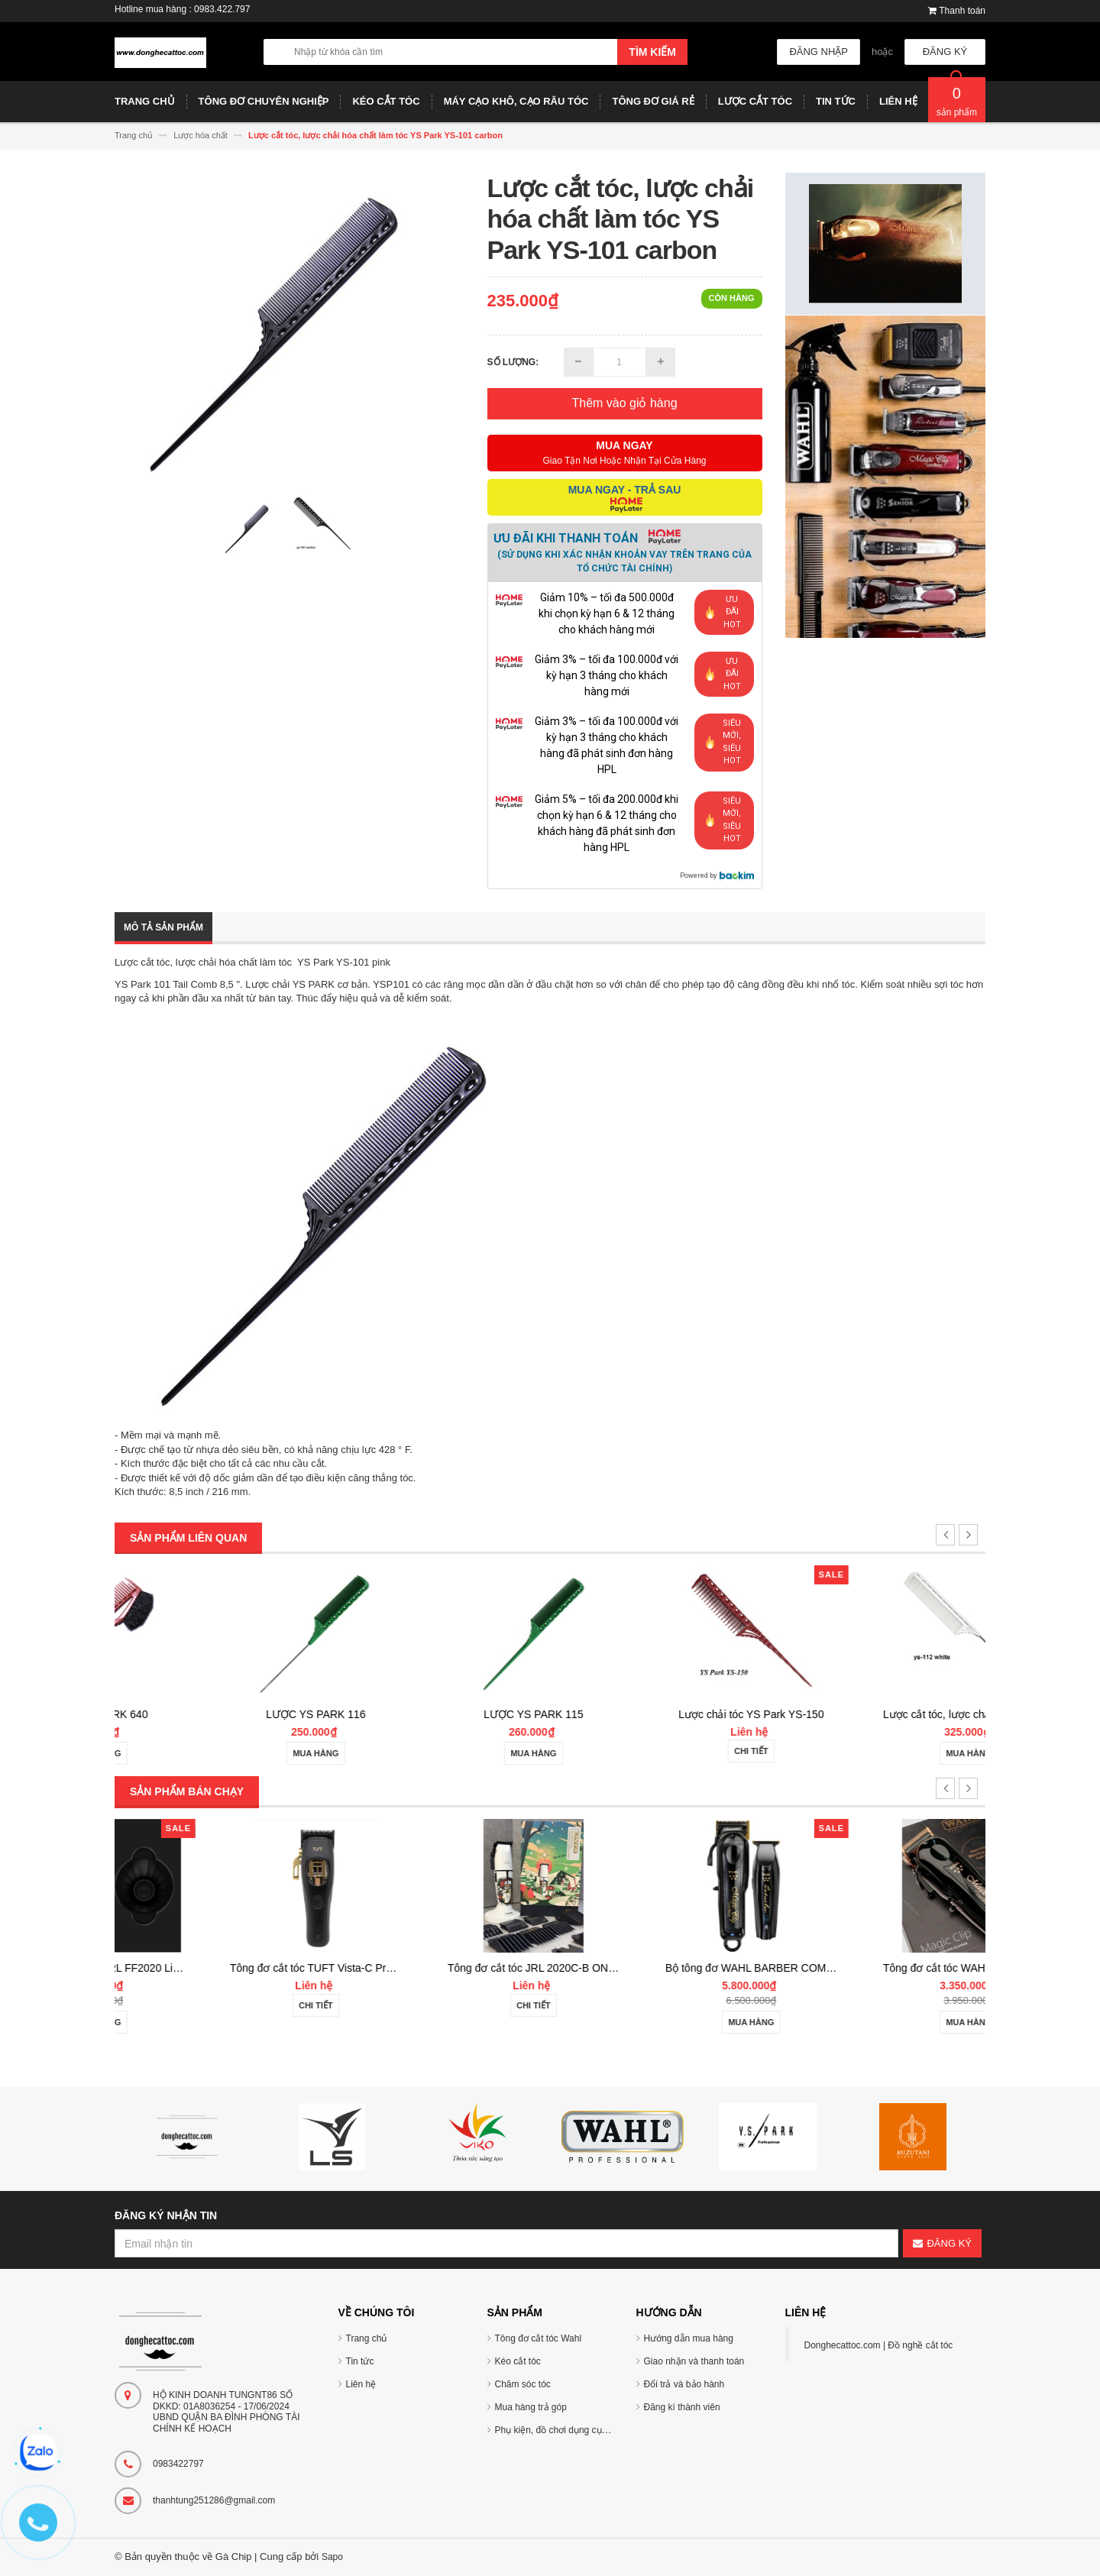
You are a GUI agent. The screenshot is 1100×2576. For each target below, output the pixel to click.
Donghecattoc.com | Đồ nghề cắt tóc (878, 2345)
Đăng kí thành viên (682, 2407)
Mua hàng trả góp (531, 2407)
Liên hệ (361, 2384)
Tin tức (360, 2361)
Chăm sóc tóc (523, 2384)
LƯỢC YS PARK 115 (658, 1714)
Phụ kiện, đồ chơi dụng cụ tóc (555, 2430)
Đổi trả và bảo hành (684, 2384)
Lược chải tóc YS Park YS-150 (876, 1714)
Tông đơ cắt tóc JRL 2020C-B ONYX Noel (673, 1968)
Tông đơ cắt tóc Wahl (538, 2338)
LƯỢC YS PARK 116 (440, 1714)
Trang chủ (366, 2338)
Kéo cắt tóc (518, 2361)
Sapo (332, 2557)
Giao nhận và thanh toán (694, 2361)
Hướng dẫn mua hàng (688, 2338)
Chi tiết (876, 1751)
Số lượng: (513, 362)
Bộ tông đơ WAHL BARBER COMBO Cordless (901, 1968)
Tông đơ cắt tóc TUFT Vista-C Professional (457, 1968)
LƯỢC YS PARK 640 (223, 1714)
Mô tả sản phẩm (163, 927)
